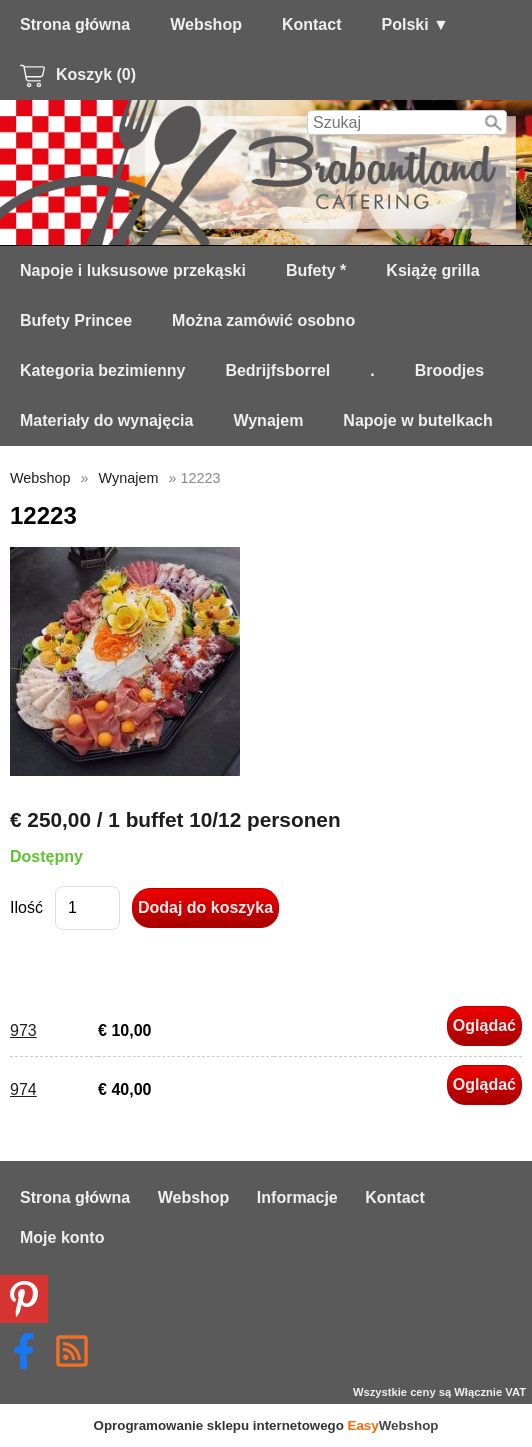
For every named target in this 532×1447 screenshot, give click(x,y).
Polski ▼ (415, 24)
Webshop (206, 24)
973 (23, 1030)
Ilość (26, 907)
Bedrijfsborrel (277, 370)
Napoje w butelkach (417, 420)
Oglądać (484, 1025)
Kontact (312, 24)
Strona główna (75, 24)
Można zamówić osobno (263, 320)
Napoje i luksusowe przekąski (133, 270)
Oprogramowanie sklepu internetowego (266, 1425)
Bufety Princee (76, 320)
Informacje (297, 1197)
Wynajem (268, 420)
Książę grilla (432, 270)
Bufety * (316, 270)
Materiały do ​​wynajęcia (106, 420)
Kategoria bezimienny (102, 370)
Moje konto (62, 1237)
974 (23, 1089)
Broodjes (449, 370)
